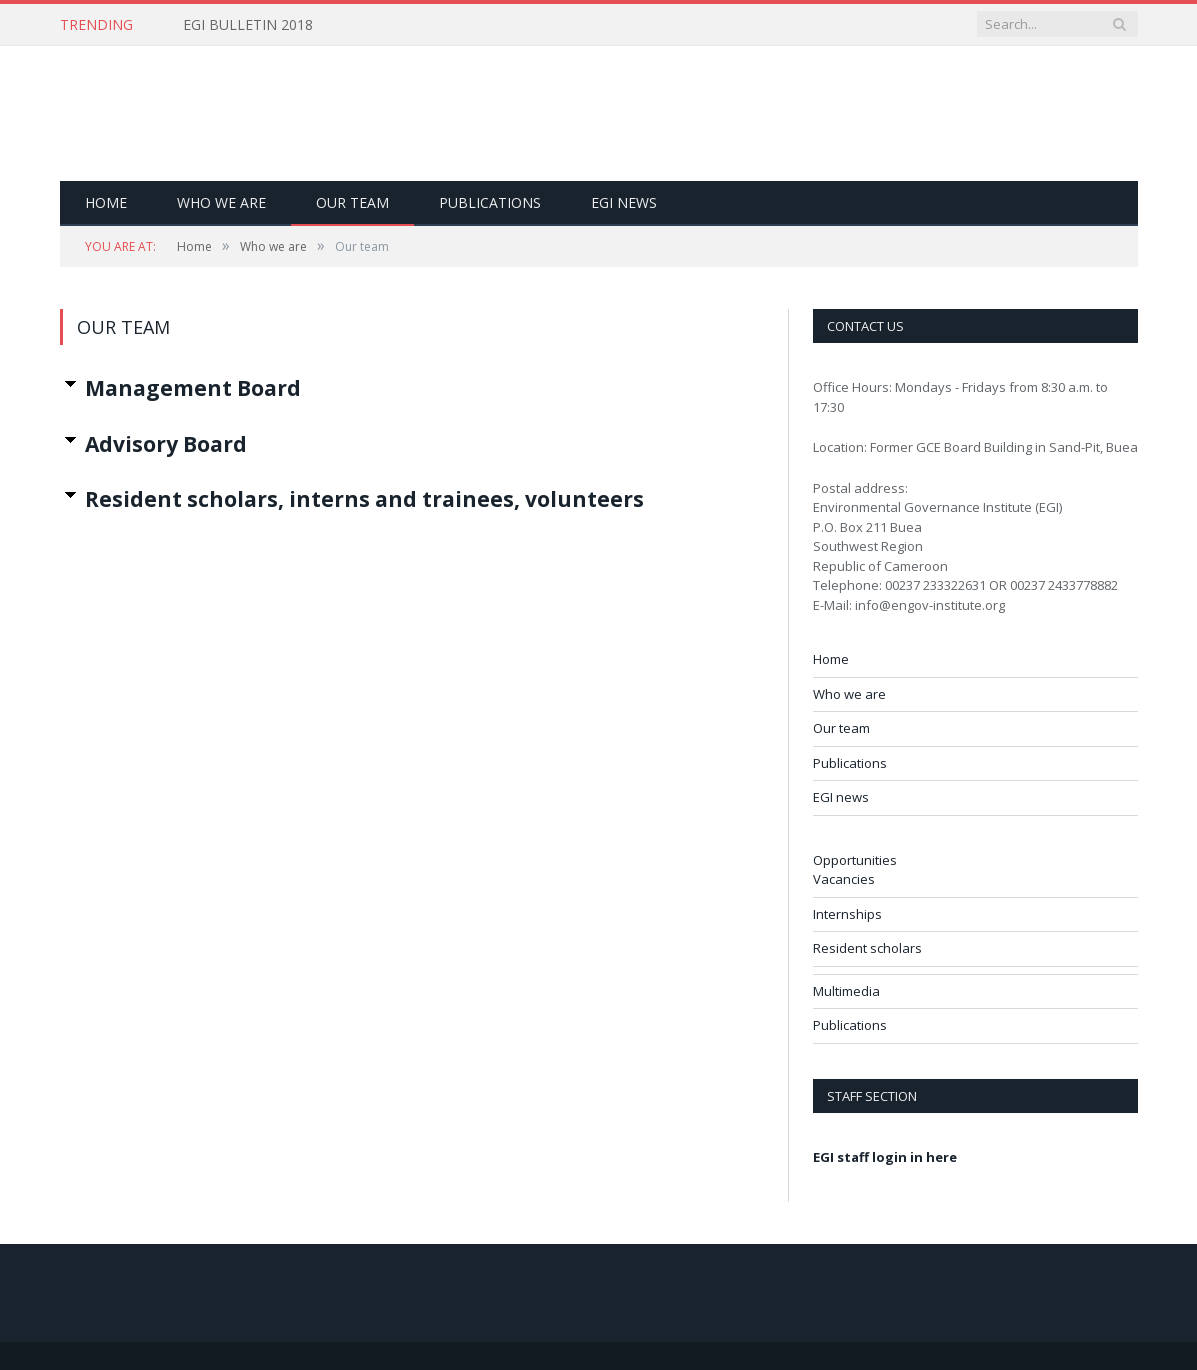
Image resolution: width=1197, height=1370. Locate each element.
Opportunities (855, 860)
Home (106, 202)
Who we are (221, 202)
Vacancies (844, 879)
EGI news (624, 202)
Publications (490, 202)
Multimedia (846, 991)
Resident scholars (867, 948)
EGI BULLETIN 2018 (248, 25)
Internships (847, 914)
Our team (352, 202)
